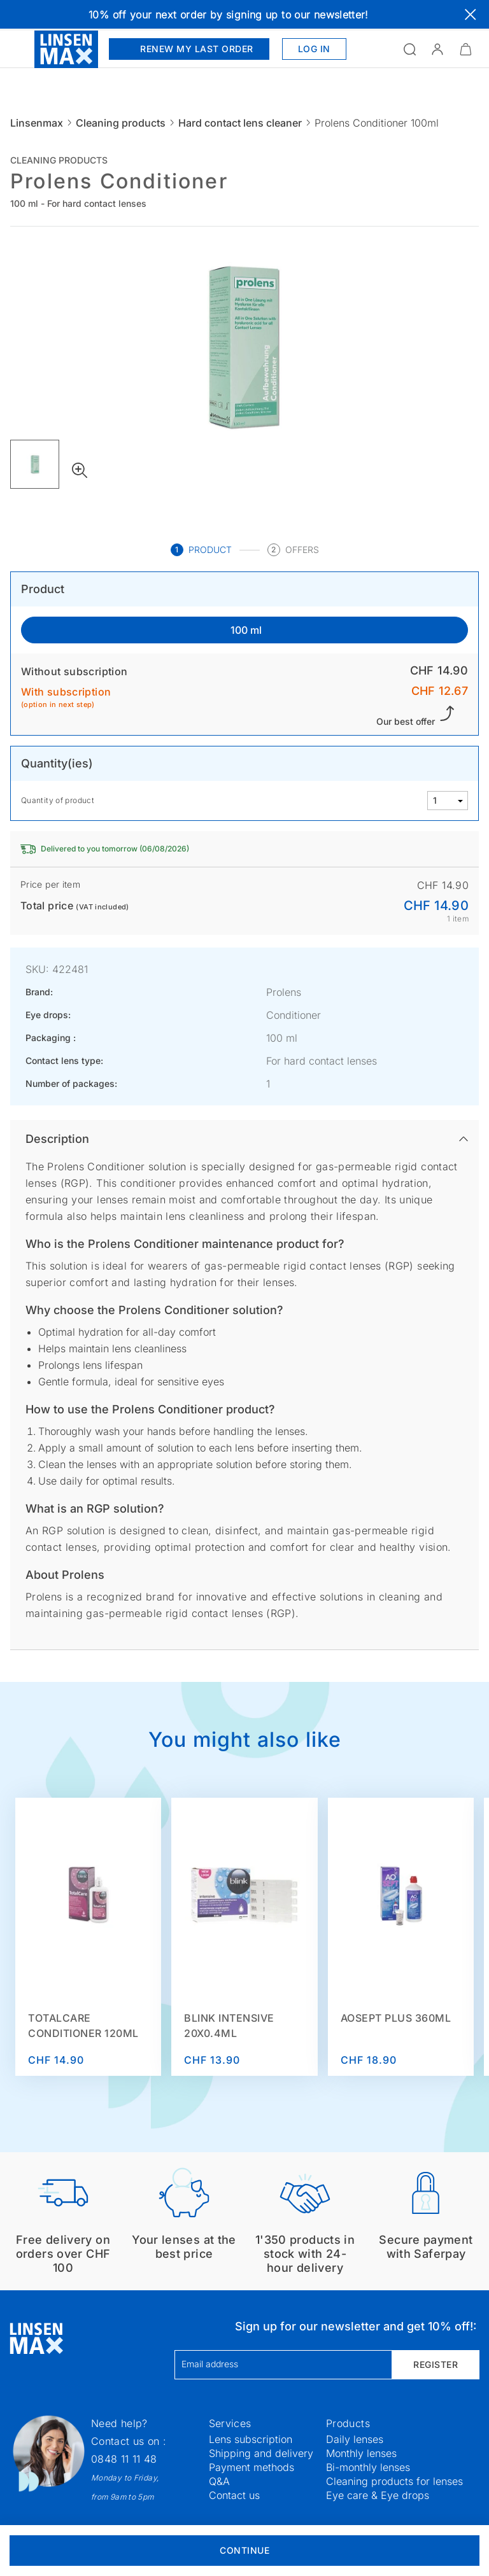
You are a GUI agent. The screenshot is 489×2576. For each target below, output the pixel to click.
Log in (314, 48)
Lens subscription (250, 2439)
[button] (437, 49)
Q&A (219, 2481)
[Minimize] (465, 49)
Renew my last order (189, 49)
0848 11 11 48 (124, 2459)
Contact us (234, 2495)
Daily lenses (354, 2439)
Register (435, 2364)
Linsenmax (36, 122)
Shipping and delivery (261, 2453)
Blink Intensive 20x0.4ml (229, 2026)
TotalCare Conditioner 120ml (83, 2026)
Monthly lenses (361, 2453)
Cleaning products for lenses (394, 2481)
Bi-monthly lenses (368, 2467)
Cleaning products (121, 122)
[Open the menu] (17, 49)
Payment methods (251, 2467)
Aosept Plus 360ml (396, 2018)
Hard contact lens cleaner (240, 122)
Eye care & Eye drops (377, 2495)
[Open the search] (409, 49)
